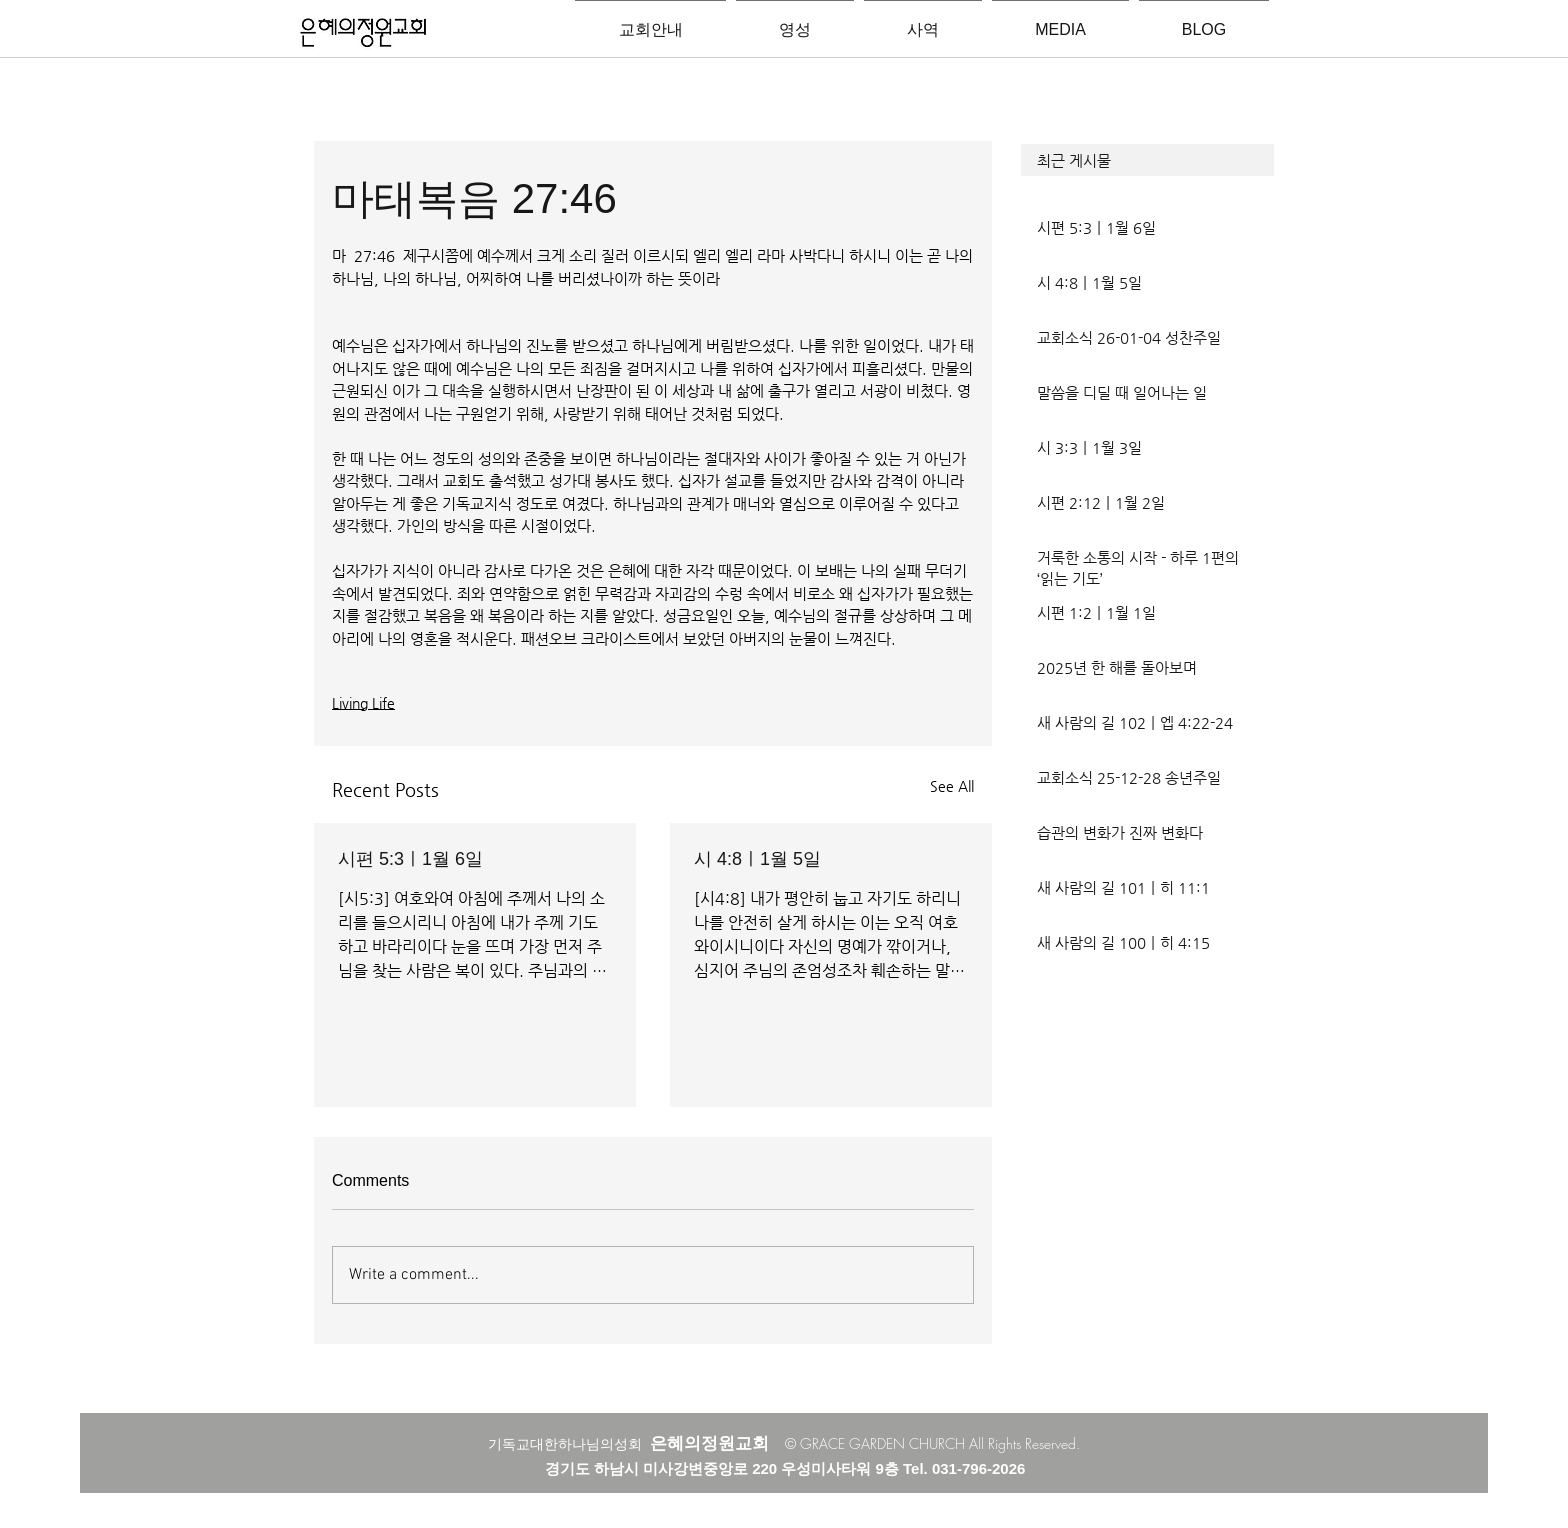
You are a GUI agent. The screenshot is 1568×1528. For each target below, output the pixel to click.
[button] (1147, 160)
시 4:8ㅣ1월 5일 (757, 859)
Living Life (363, 703)
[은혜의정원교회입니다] (363, 34)
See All (952, 786)
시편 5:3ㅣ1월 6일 (410, 859)
